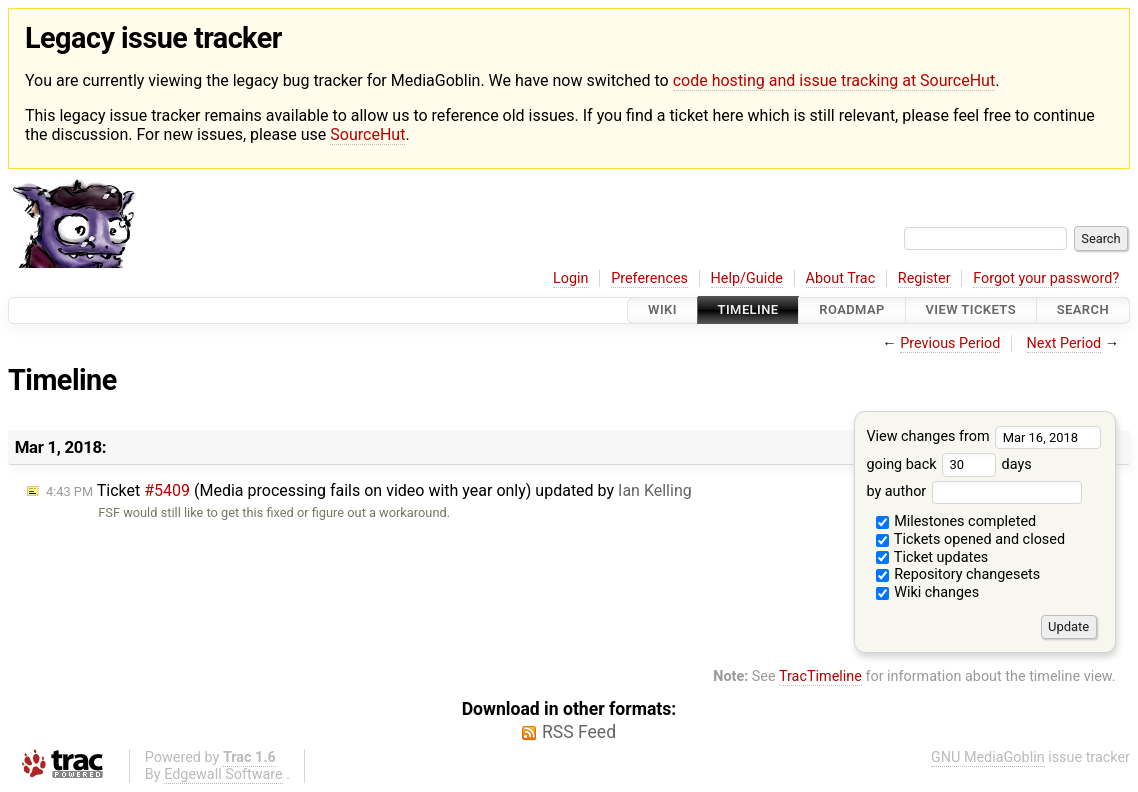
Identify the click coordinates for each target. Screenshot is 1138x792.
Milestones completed (956, 521)
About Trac (841, 278)
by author (973, 491)
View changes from (983, 436)
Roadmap (852, 310)
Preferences (649, 278)
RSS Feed (579, 732)
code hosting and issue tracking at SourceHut (834, 80)
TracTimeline (820, 676)
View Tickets (971, 310)
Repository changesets (958, 574)
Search (1083, 310)
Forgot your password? (1046, 278)
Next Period (1064, 343)
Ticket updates (932, 557)
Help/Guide (747, 278)
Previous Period (950, 343)
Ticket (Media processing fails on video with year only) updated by (369, 490)
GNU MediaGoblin (988, 757)
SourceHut (367, 134)
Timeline (748, 310)
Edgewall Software (223, 774)
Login (571, 278)
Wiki (662, 310)
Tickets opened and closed (970, 539)
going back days (948, 464)
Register (924, 278)
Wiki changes (928, 592)
